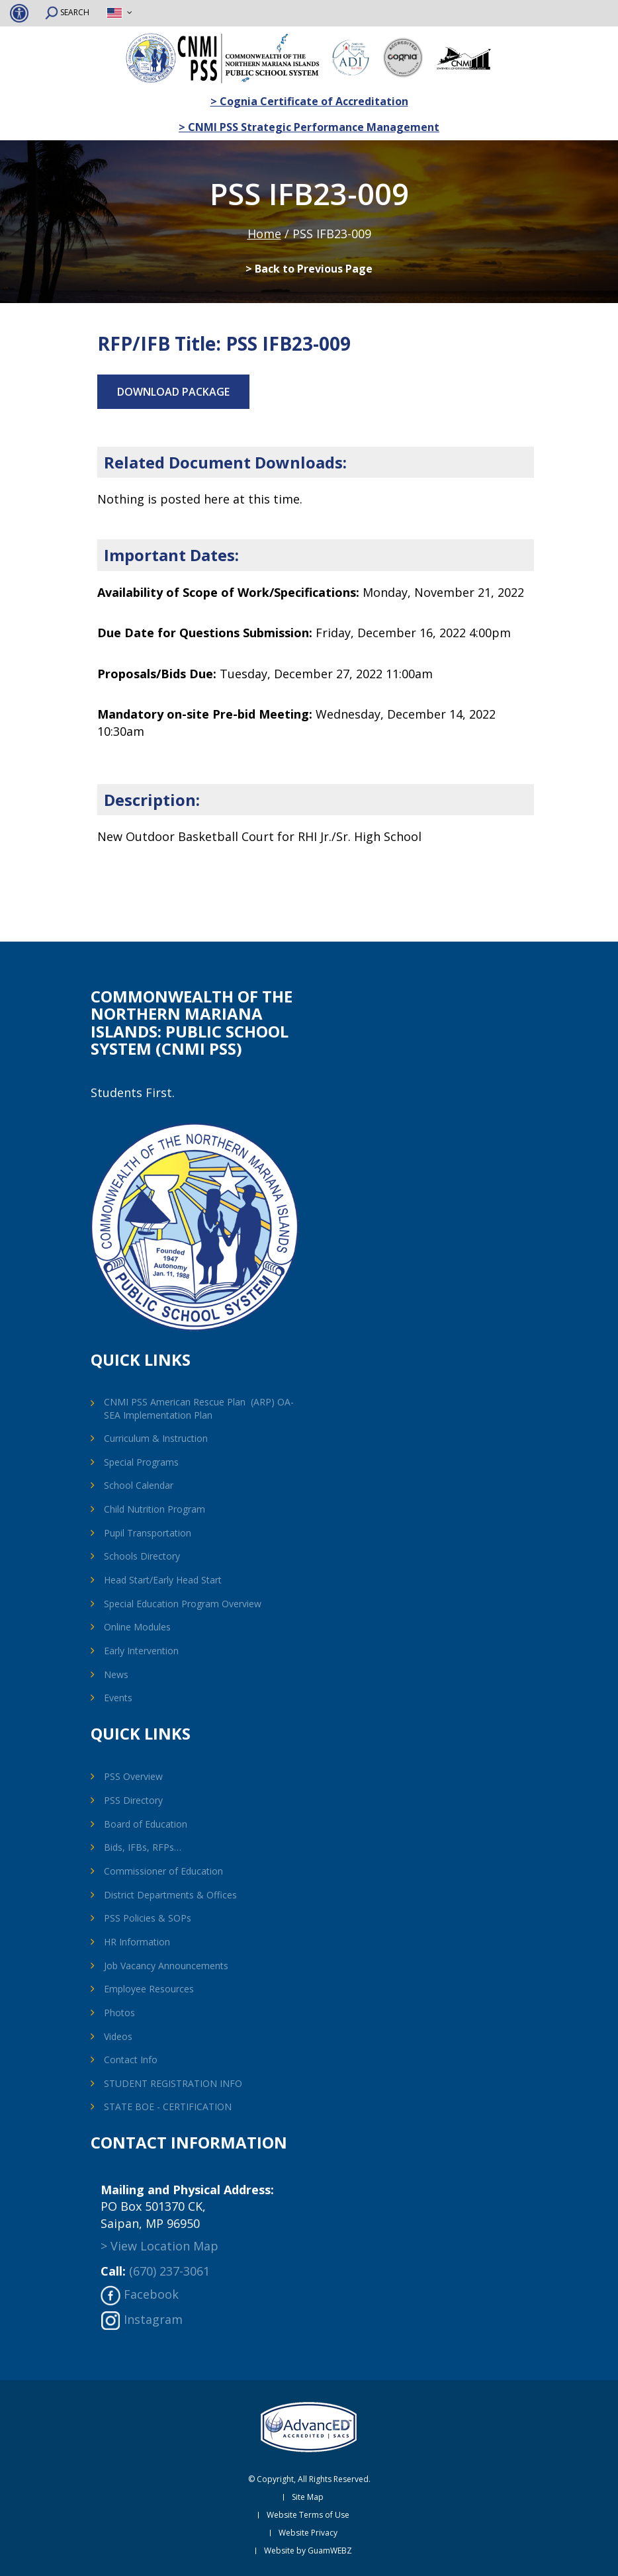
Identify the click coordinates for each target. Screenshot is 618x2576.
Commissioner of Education (163, 1871)
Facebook (151, 2294)
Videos (118, 2036)
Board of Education (145, 1824)
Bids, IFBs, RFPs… (142, 1847)
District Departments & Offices (170, 1894)
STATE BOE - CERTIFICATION (168, 2106)
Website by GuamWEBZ (308, 2551)
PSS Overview (133, 1776)
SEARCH (67, 13)
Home (264, 234)
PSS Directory (133, 1800)
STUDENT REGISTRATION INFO (173, 2083)
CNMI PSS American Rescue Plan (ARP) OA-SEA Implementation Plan (199, 1408)
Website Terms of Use (308, 2515)
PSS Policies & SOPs (147, 1918)
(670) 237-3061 (169, 2271)
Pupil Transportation (147, 1533)
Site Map (308, 2497)
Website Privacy (308, 2533)
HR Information (137, 1941)
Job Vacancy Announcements (166, 1965)
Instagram (153, 2319)
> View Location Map (159, 2246)
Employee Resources (149, 1988)
